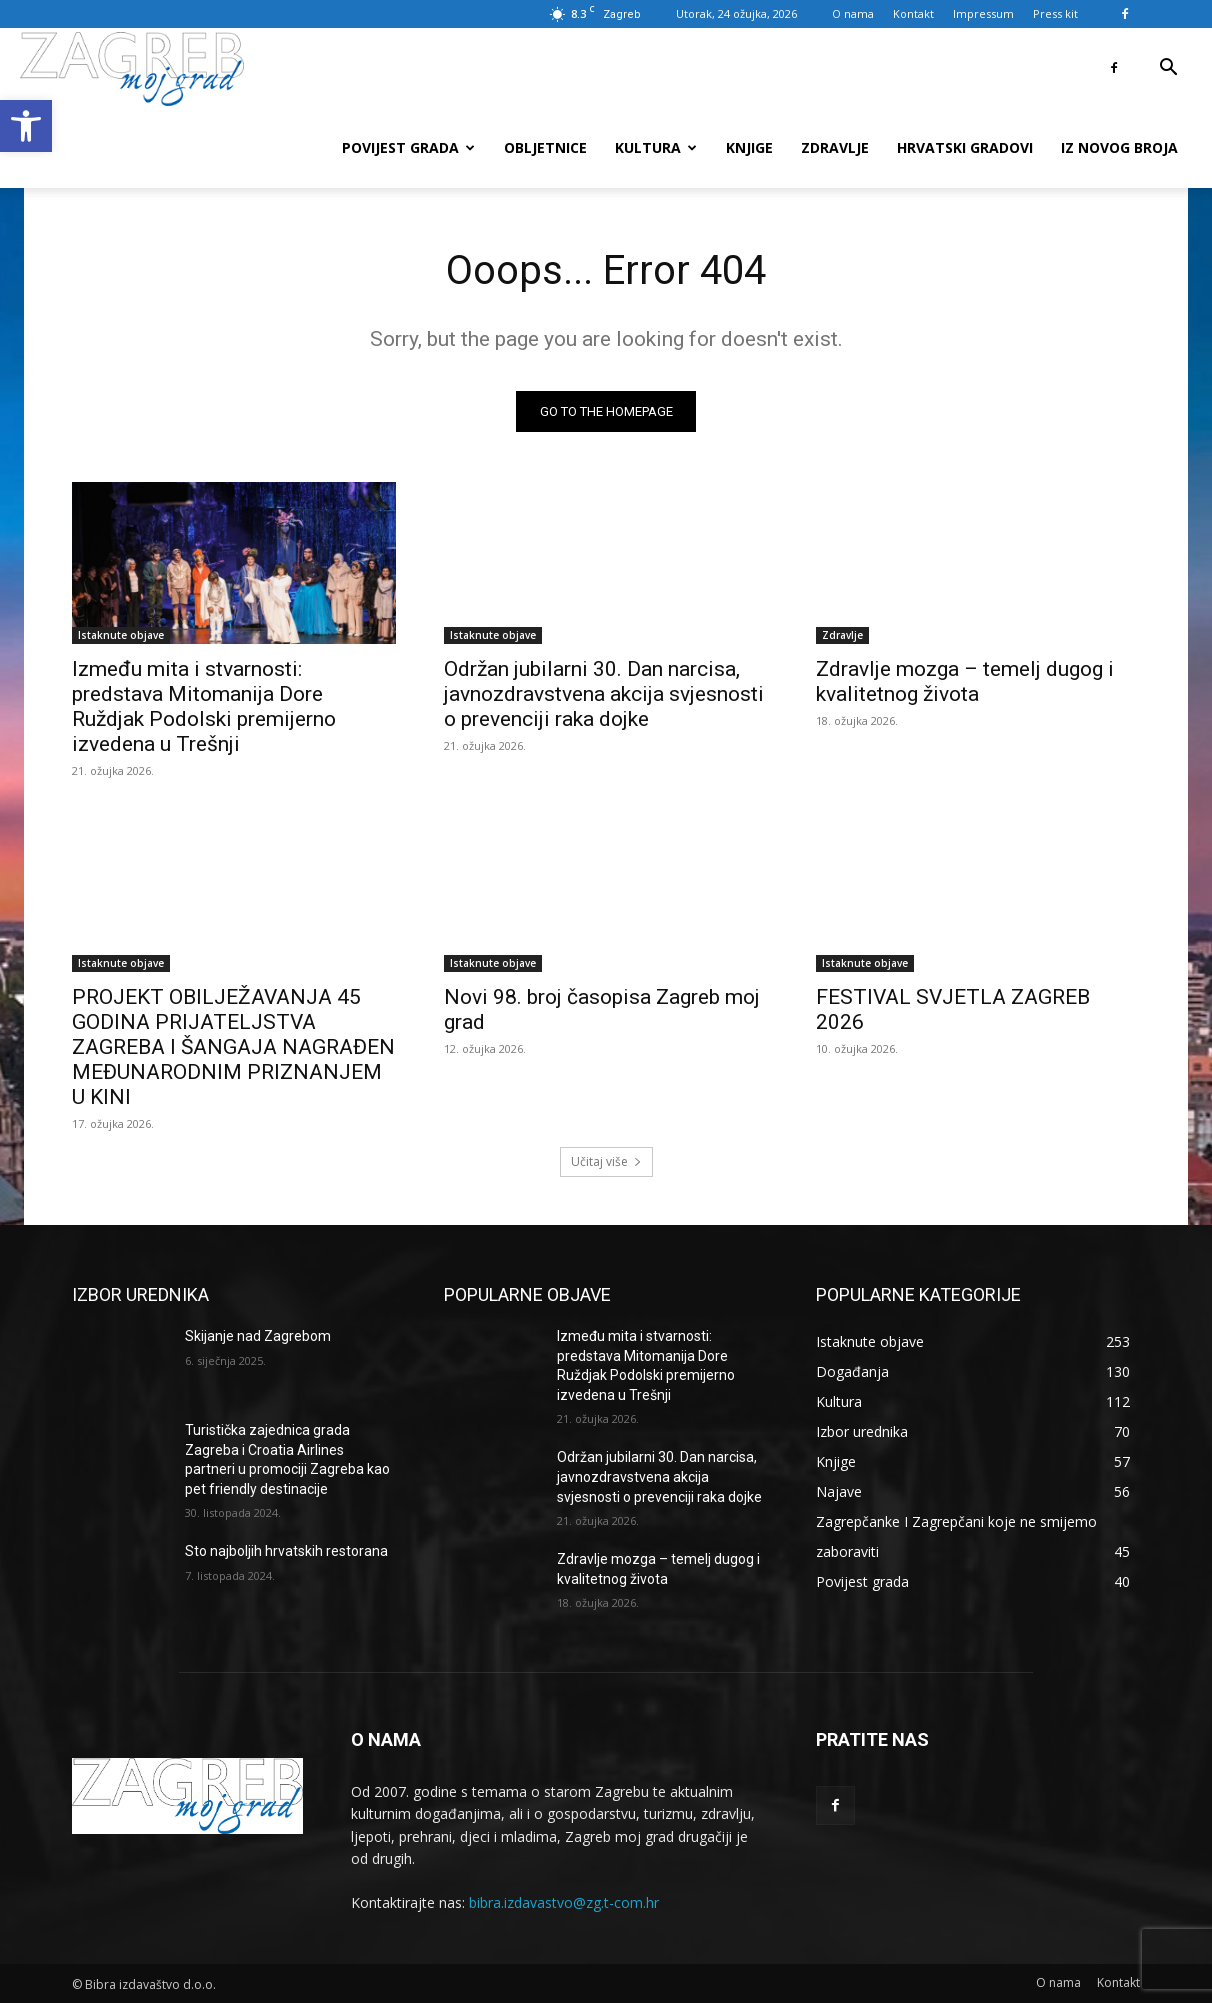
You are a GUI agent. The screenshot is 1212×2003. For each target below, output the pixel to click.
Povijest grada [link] (408, 147)
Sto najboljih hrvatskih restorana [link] (286, 1552)
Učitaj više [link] (606, 1161)
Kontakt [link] (913, 13)
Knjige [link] (749, 147)
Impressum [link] (983, 13)
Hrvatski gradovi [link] (965, 147)
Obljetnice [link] (545, 147)
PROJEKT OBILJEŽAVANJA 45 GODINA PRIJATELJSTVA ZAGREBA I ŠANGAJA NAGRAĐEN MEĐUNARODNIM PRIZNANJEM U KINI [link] (233, 1047)
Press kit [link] (1055, 13)
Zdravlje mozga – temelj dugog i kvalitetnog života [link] (965, 681)
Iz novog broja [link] (1119, 147)
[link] (26, 126)
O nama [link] (853, 13)
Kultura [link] (656, 147)
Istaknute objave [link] (121, 635)
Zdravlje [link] (835, 147)
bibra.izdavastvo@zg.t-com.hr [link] (564, 1902)
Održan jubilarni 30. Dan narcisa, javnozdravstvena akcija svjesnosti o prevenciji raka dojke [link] (604, 694)
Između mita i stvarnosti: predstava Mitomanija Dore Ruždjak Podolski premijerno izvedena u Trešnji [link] (204, 706)
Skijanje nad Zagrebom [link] (258, 1336)
